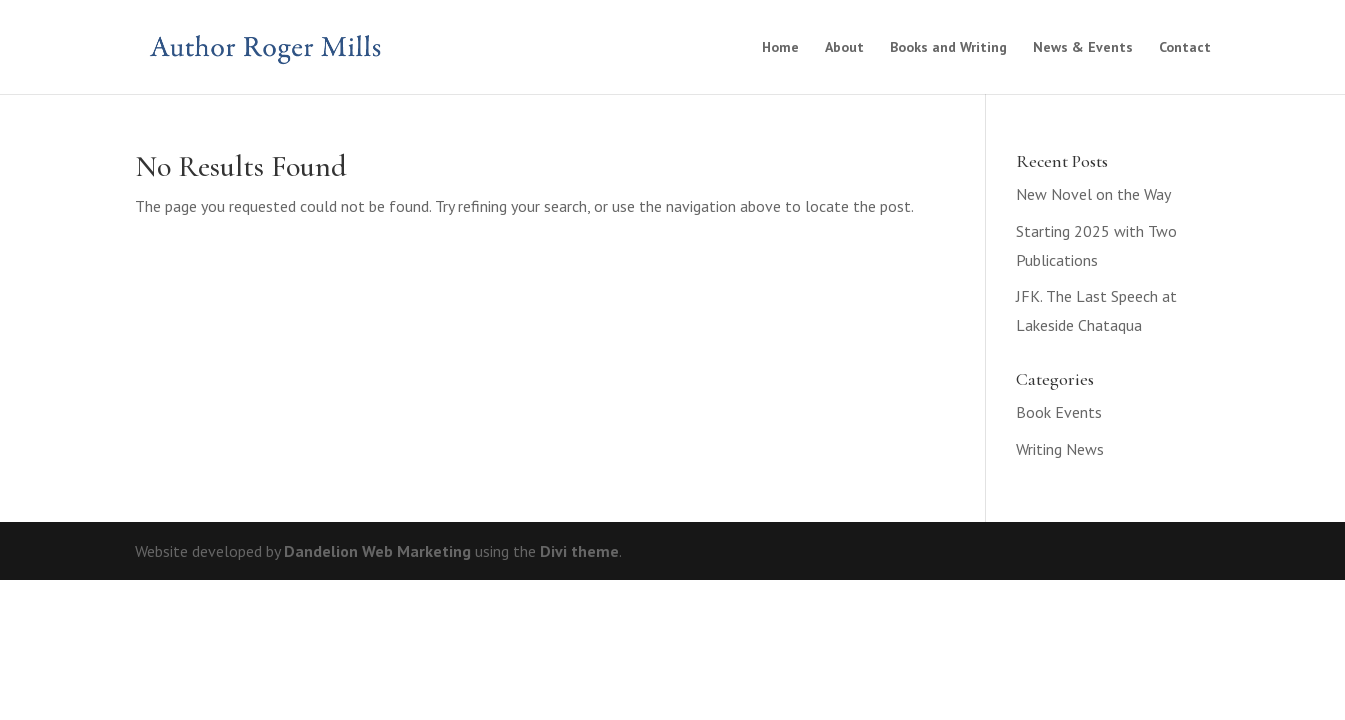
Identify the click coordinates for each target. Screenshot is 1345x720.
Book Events (1059, 412)
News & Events (1083, 48)
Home (780, 48)
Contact (1185, 48)
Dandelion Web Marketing (377, 551)
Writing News (1060, 449)
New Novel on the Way (1093, 194)
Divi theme (579, 551)
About (844, 48)
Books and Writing (948, 48)
